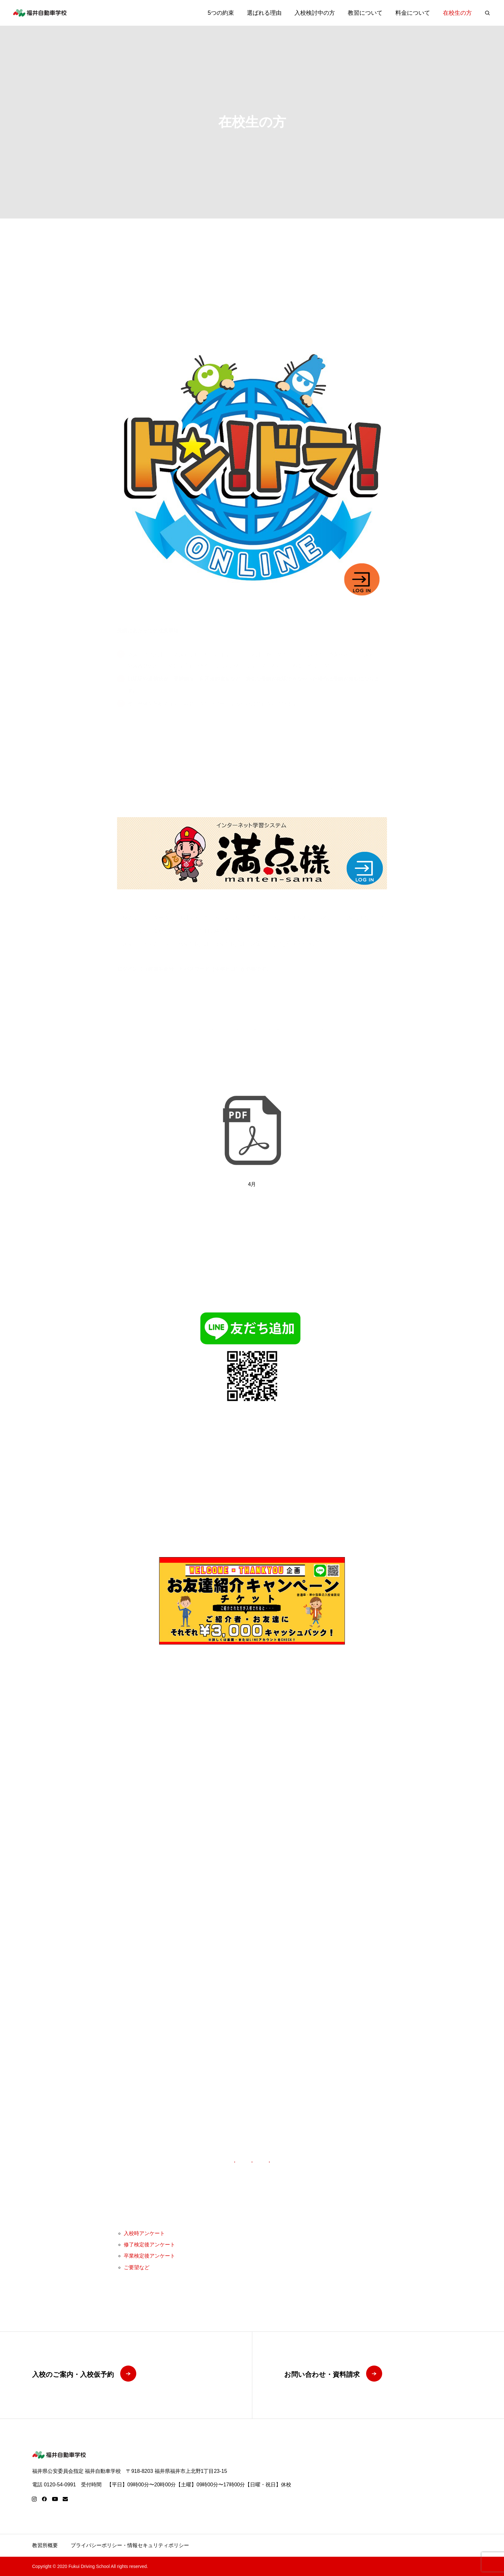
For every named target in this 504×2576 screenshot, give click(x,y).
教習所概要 (45, 2545)
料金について (412, 13)
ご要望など (136, 2267)
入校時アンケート (144, 2233)
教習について (365, 13)
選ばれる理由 (264, 13)
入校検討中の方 (314, 13)
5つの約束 (221, 13)
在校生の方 (457, 13)
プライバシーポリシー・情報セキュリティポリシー (130, 2545)
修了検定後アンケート (149, 2244)
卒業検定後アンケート (149, 2256)
